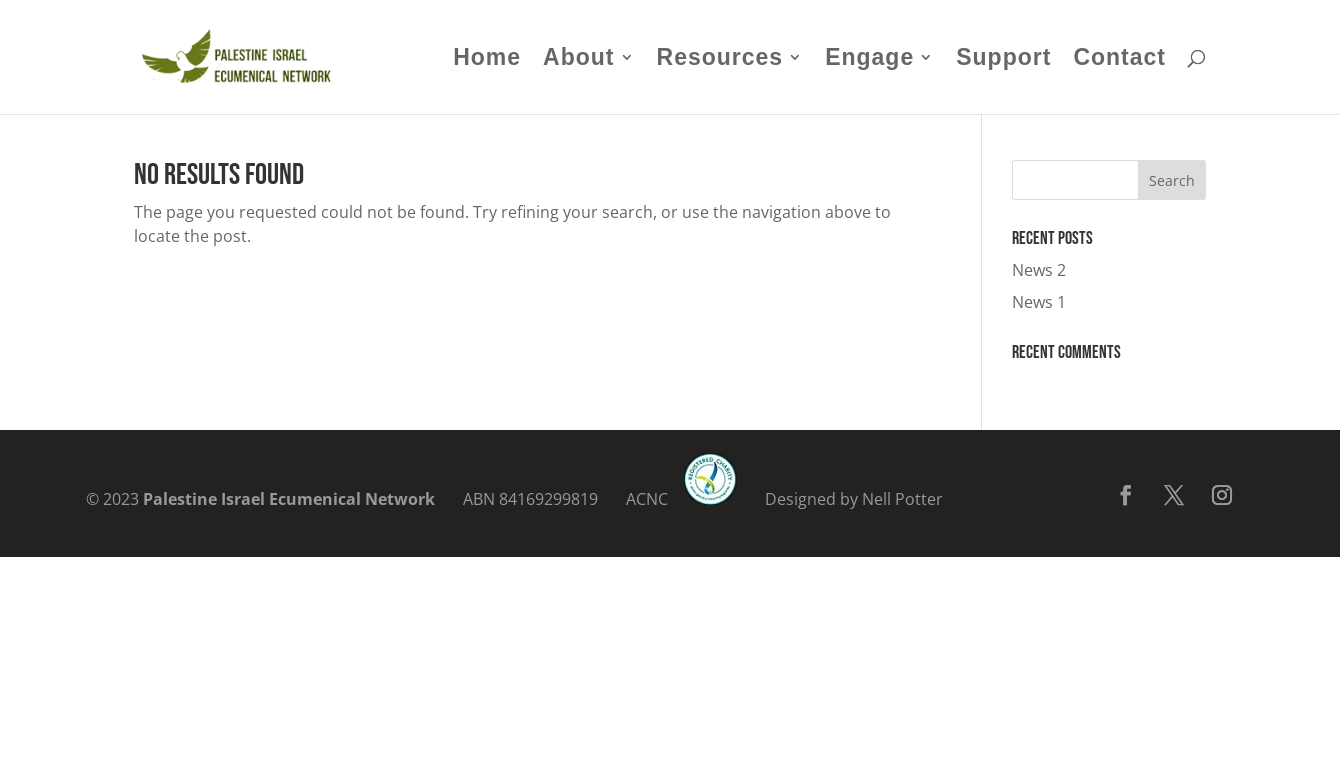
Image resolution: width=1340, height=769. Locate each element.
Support (1003, 60)
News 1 (1039, 302)
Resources (720, 60)
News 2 (1039, 270)
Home (487, 60)
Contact (1119, 60)
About (578, 60)
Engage (869, 60)
